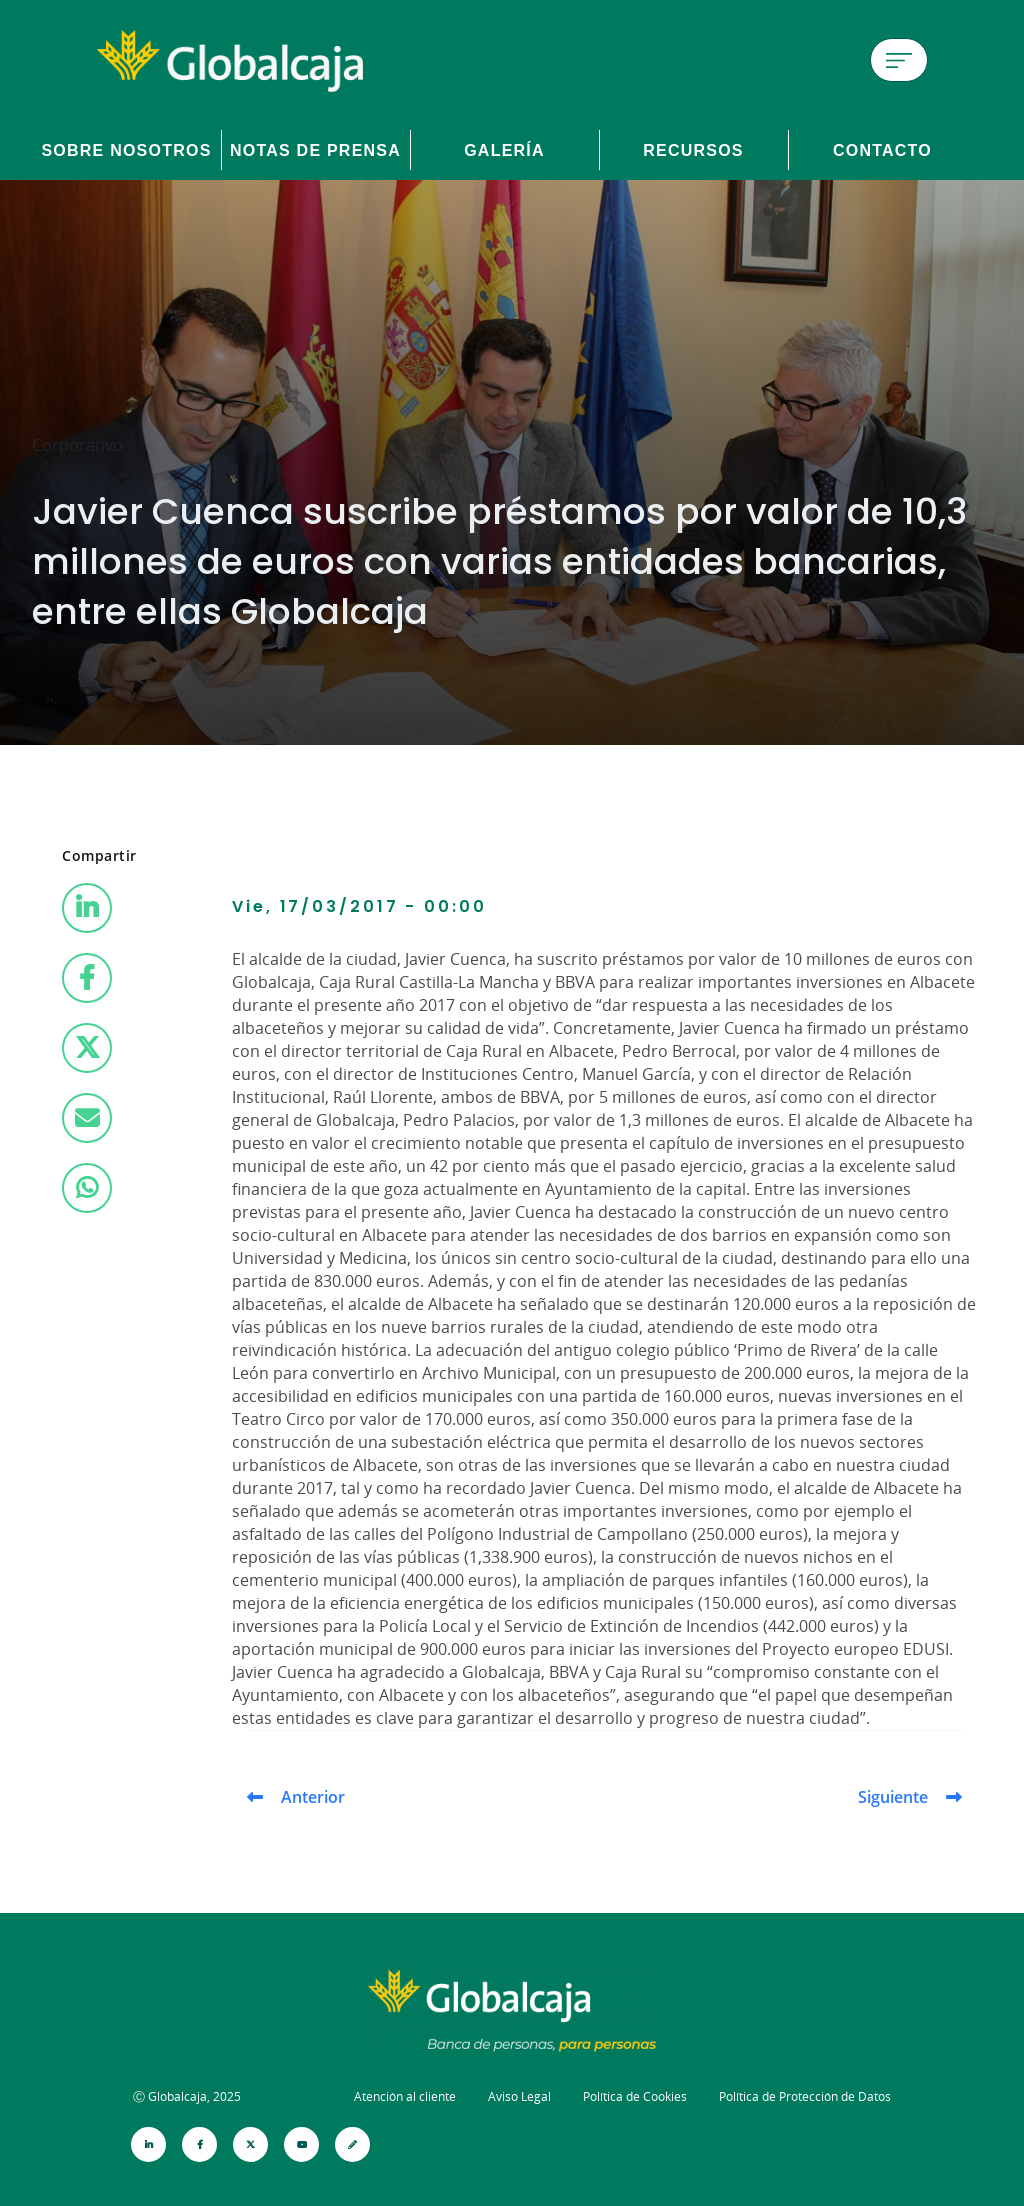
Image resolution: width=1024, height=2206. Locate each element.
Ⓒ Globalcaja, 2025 (187, 2096)
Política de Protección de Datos (805, 2096)
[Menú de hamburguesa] (899, 60)
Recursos (693, 150)
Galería (504, 150)
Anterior (313, 1797)
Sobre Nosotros (126, 150)
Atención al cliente (405, 2096)
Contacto (882, 150)
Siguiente (893, 1797)
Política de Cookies (635, 2096)
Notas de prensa (315, 150)
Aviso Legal (519, 2096)
